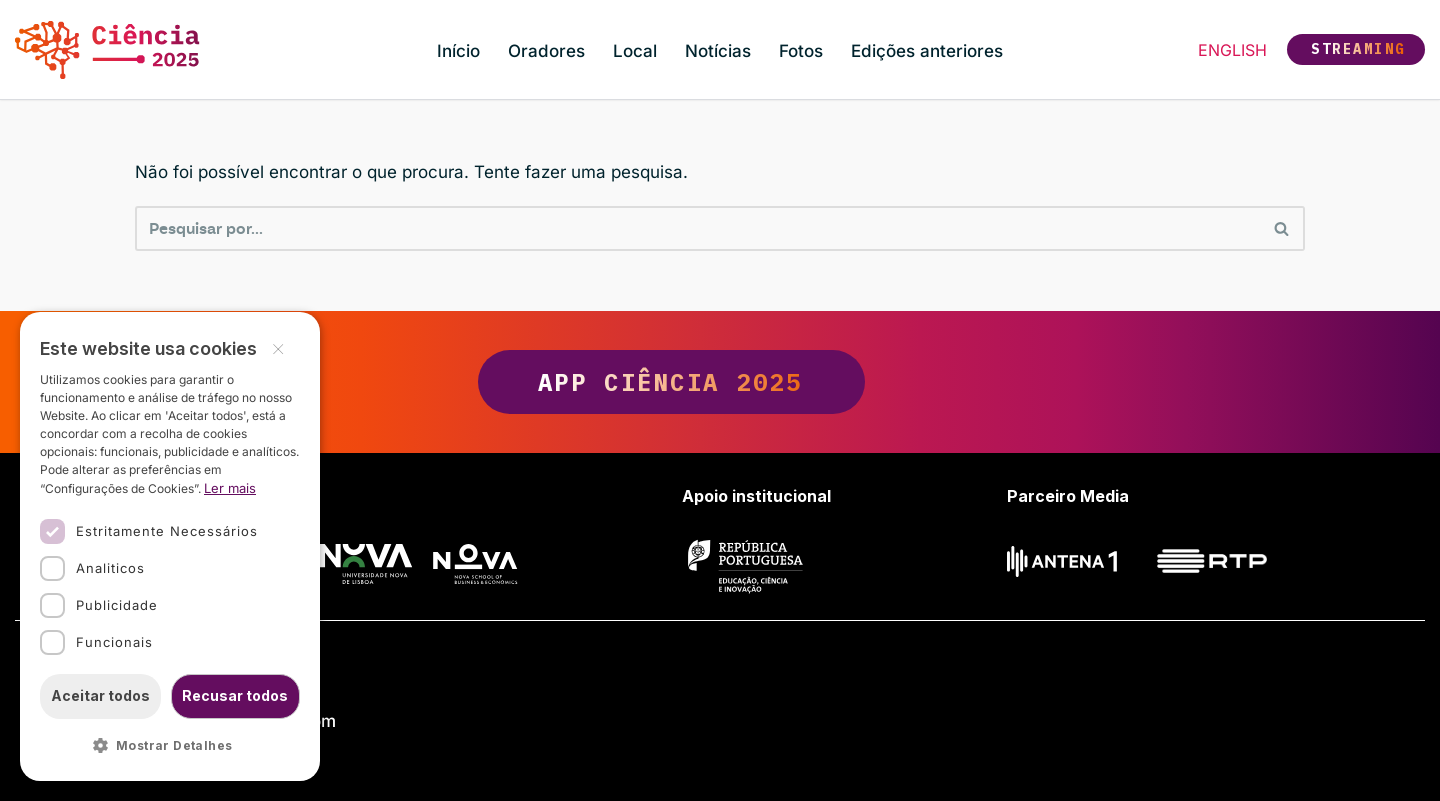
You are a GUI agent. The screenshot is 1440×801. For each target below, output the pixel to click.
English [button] (1232, 50)
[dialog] (170, 546)
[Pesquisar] (697, 228)
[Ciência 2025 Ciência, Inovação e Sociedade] (112, 49)
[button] (170, 746)
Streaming (1358, 49)
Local (635, 51)
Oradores (546, 51)
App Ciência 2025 (720, 382)
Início (458, 51)
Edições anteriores (927, 51)
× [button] (278, 347)
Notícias (718, 51)
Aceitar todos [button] (100, 695)
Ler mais (230, 488)
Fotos (801, 51)
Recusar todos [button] (235, 695)
